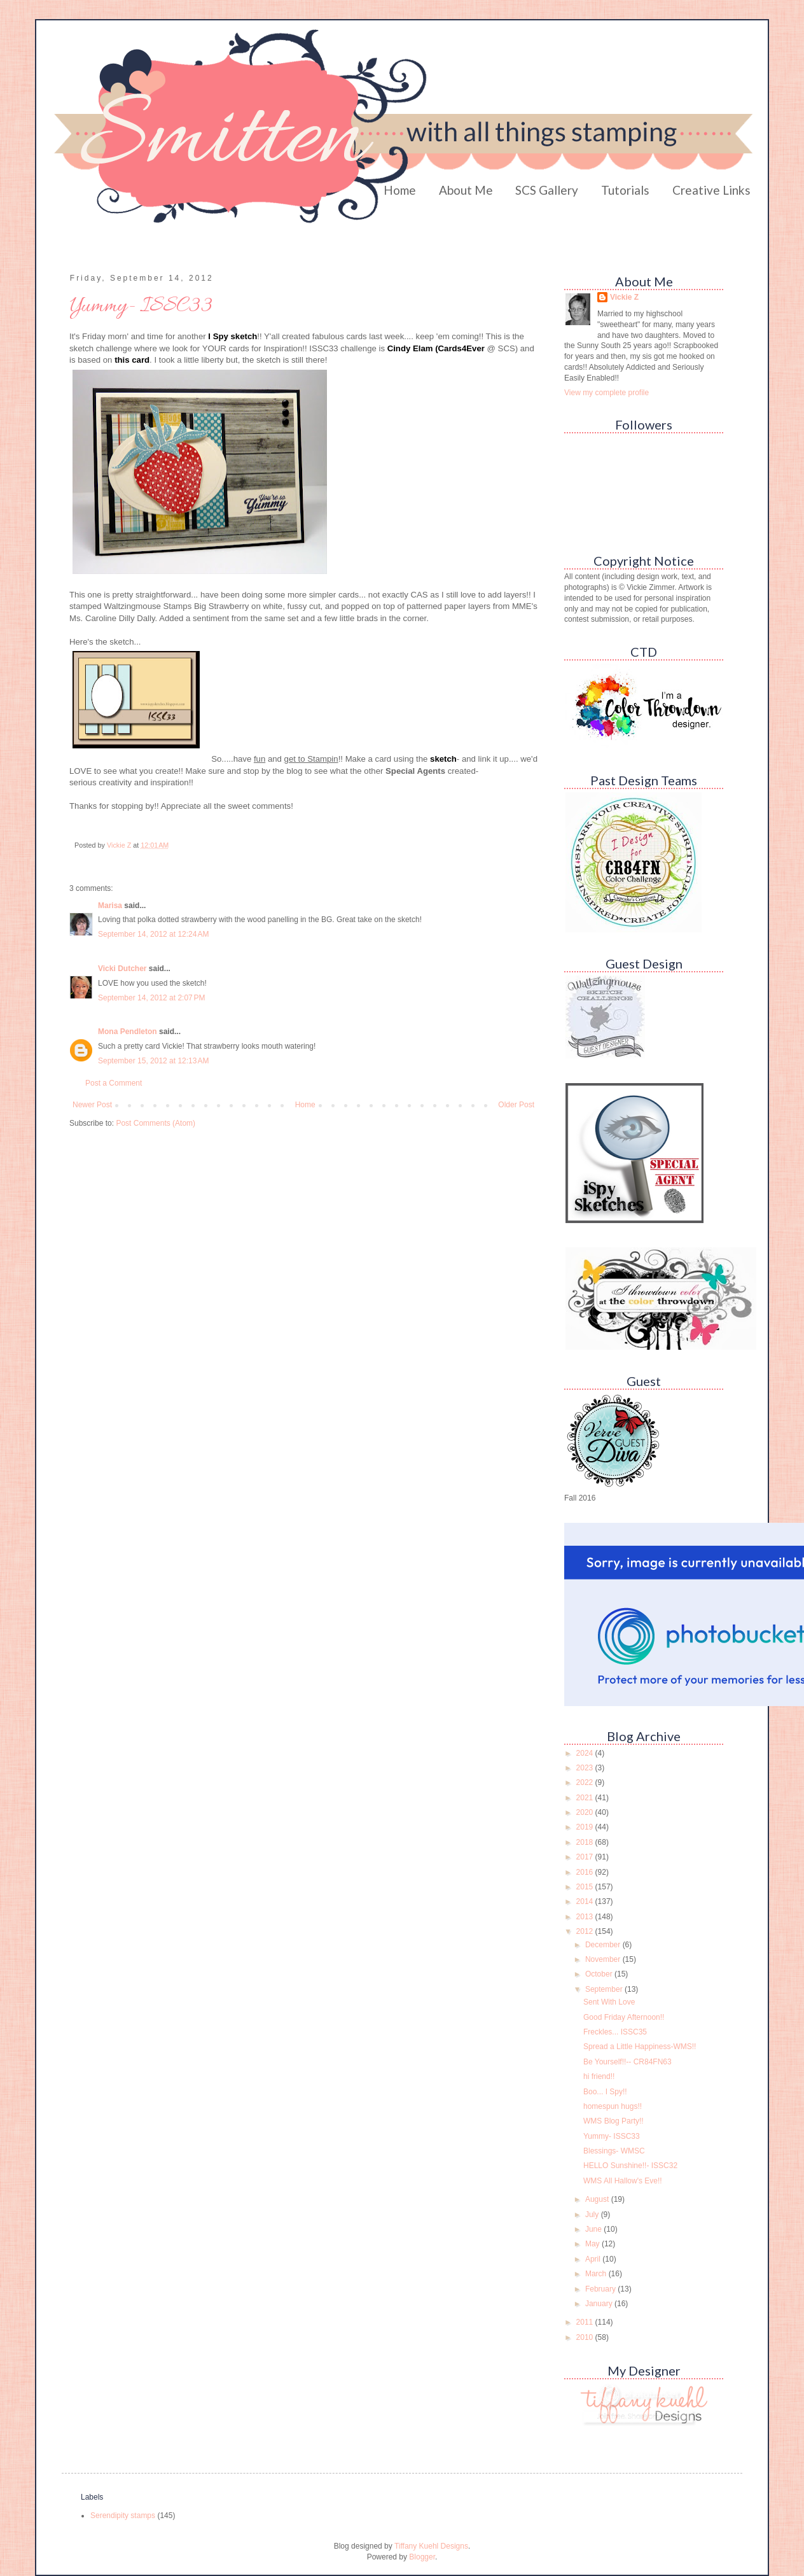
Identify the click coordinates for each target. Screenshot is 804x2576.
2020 (585, 1812)
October (599, 1974)
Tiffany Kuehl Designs (431, 2546)
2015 (585, 1886)
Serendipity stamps (122, 2515)
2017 (585, 1856)
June (594, 2229)
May (593, 2243)
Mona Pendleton (127, 1031)
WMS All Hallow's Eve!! (622, 2180)
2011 (585, 2322)
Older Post (516, 1104)
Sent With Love (609, 2002)
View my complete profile (606, 392)
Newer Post (92, 1104)
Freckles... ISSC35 (615, 2031)
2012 (585, 1931)
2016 (585, 1872)
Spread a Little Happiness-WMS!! (639, 2046)
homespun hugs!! (612, 2106)
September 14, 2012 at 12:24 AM (153, 934)
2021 (585, 1797)
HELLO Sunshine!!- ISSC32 (630, 2165)
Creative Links (711, 190)
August (598, 2199)
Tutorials (625, 190)
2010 (585, 2337)
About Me (466, 190)
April (593, 2259)
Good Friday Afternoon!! (623, 2017)
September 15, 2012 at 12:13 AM (153, 1060)
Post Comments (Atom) (155, 1123)
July (593, 2214)
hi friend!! (598, 2076)
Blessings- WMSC (614, 2150)
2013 (585, 1916)
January (599, 2303)
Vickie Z (624, 297)
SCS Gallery (546, 190)
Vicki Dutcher (122, 968)
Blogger (422, 2556)
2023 (585, 1767)
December (604, 1944)
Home (400, 190)
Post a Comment (113, 1083)
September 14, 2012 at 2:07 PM (151, 997)
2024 (585, 1753)
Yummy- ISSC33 (611, 2136)
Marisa (110, 905)
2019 (585, 1827)
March (597, 2273)
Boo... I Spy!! (605, 2091)
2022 (585, 1782)
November (604, 1959)
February (601, 2289)
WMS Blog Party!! (613, 2121)
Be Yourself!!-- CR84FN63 (627, 2061)
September (605, 1989)
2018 (585, 1842)
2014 (585, 1901)
